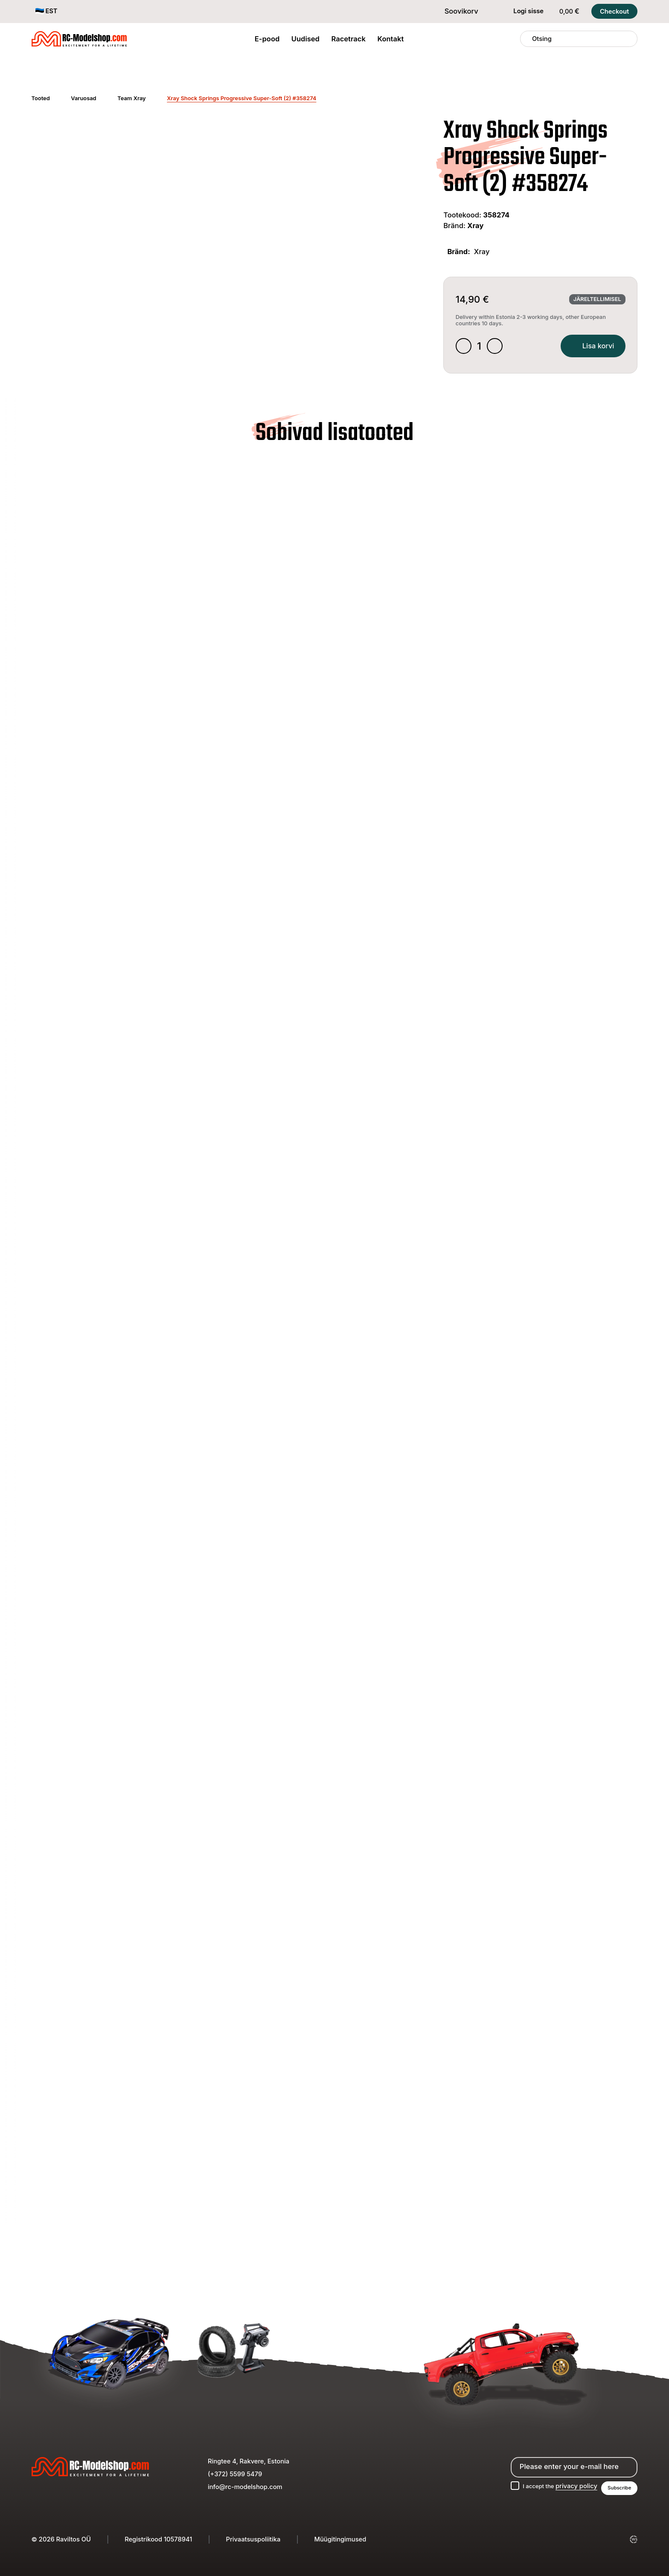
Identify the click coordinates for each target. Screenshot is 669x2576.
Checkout (614, 11)
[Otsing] (526, 39)
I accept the (554, 2485)
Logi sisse (523, 11)
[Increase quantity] (497, 347)
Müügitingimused (340, 2539)
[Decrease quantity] (464, 347)
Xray (475, 225)
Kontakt (390, 39)
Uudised (305, 39)
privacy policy (572, 2485)
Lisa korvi (589, 347)
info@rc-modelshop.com (245, 2485)
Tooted (41, 98)
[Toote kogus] (481, 347)
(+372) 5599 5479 (235, 2473)
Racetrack (349, 39)
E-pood (267, 39)
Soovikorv (455, 11)
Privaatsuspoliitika (253, 2539)
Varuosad (83, 98)
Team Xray (131, 98)
